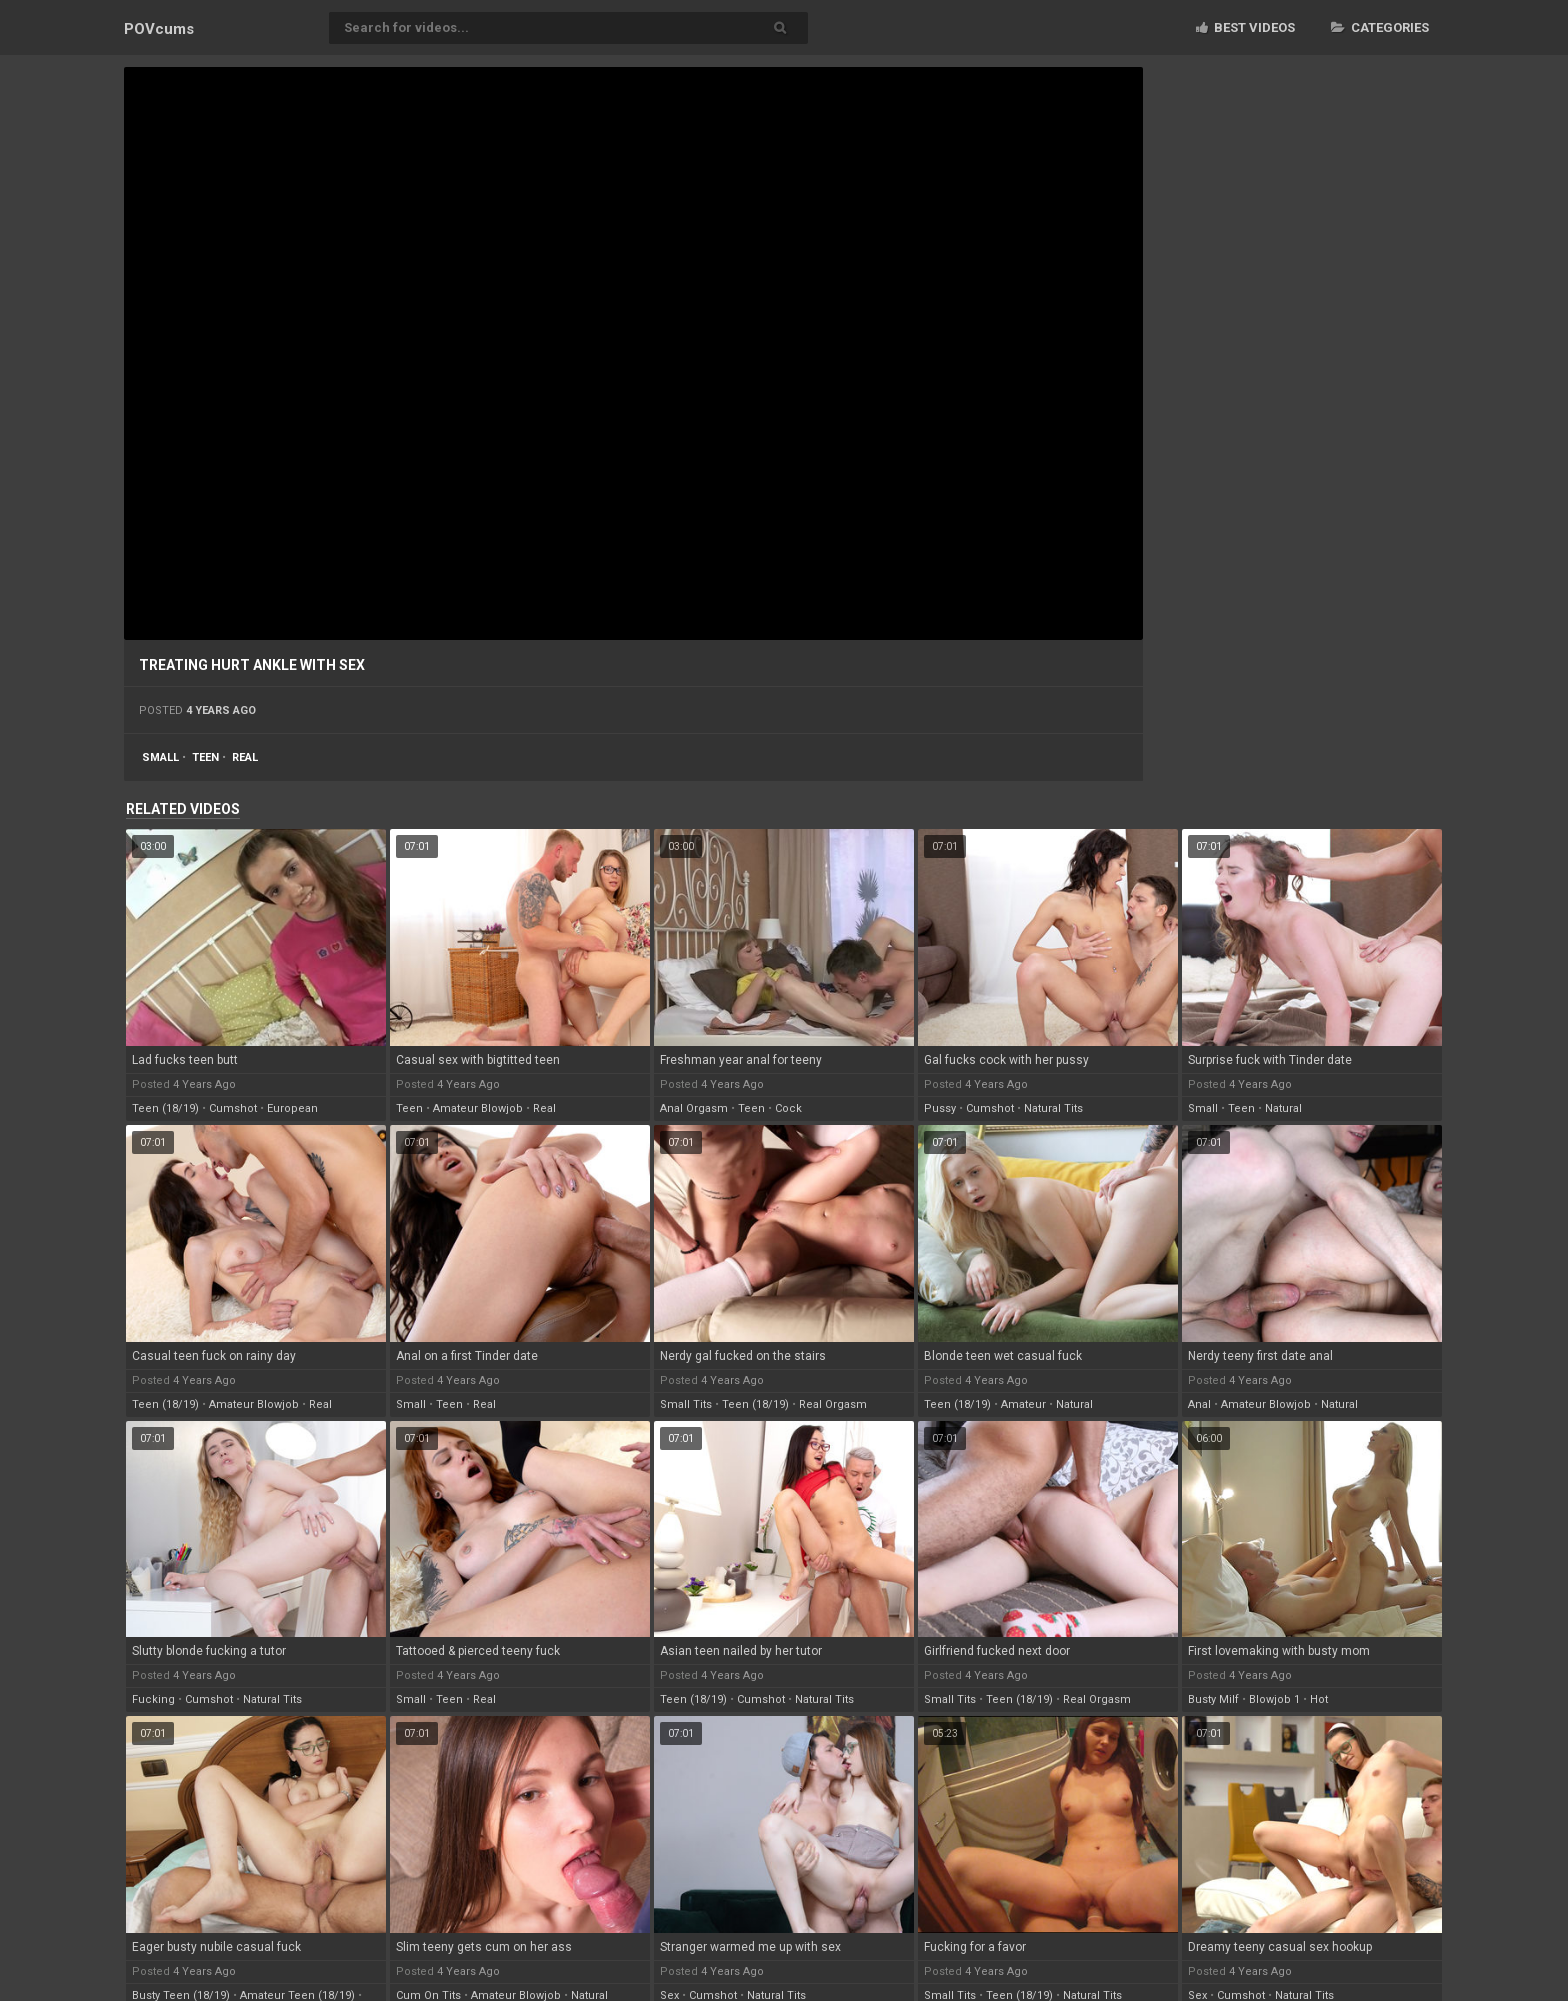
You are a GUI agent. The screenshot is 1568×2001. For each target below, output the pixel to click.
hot (1319, 1699)
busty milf (1213, 1699)
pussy (940, 1108)
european (292, 1108)
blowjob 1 (1274, 1699)
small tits (686, 1404)
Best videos (1245, 27)
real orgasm (833, 1404)
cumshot (233, 1108)
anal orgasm (694, 1108)
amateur (1023, 1404)
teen (205, 757)
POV (159, 29)
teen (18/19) (165, 1108)
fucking (153, 1699)
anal (1199, 1404)
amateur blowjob (478, 1108)
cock (788, 1108)
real (245, 757)
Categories (1380, 27)
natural (1283, 1108)
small (160, 757)
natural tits (1053, 1108)
